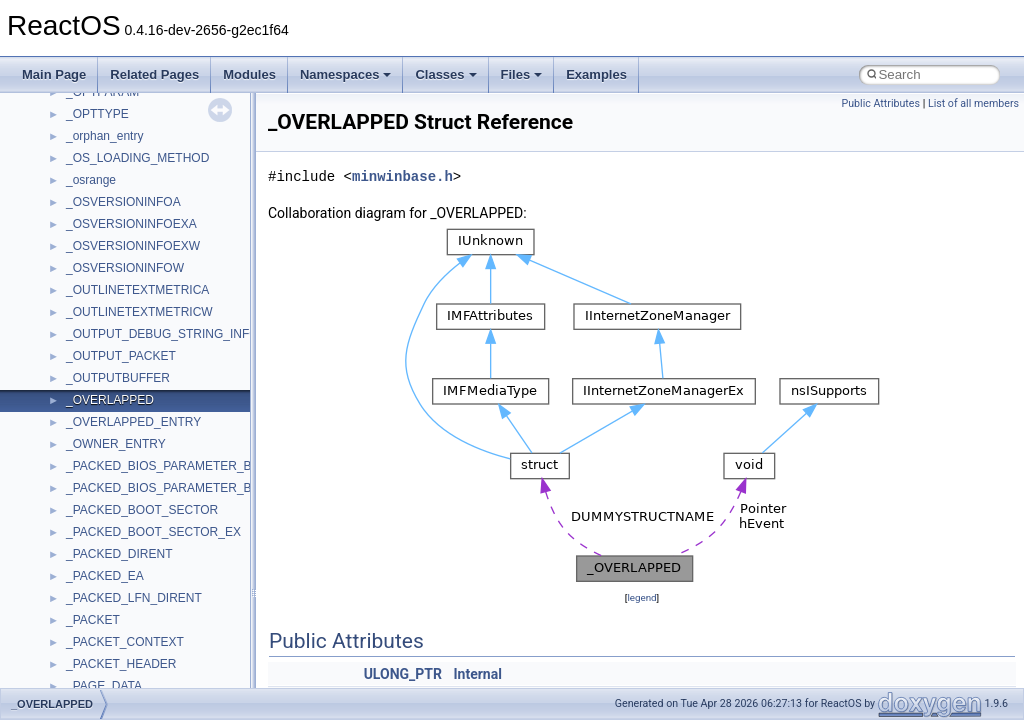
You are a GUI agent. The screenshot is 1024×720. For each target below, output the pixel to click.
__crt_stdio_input (111, 571)
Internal (477, 674)
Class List (76, 549)
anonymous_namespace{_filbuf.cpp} (162, 659)
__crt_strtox (97, 615)
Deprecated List (76, 461)
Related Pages (154, 74)
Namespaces (346, 74)
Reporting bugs (74, 263)
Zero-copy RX (71, 285)
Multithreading (71, 329)
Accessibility (98, 637)
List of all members (973, 103)
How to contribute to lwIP (100, 175)
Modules (249, 74)
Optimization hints (81, 351)
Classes (445, 74)
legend (641, 597)
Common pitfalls (77, 219)
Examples (596, 74)
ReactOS (42, 109)
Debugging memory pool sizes (114, 241)
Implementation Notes (92, 373)
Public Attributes (880, 103)
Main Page (54, 74)
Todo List (58, 439)
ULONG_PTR (403, 674)
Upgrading (61, 131)
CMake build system (88, 197)
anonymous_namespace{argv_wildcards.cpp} (186, 681)
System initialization (86, 307)
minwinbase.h (402, 176)
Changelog (63, 153)
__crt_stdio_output (115, 593)
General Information (87, 417)
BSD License (68, 395)
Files (522, 74)
